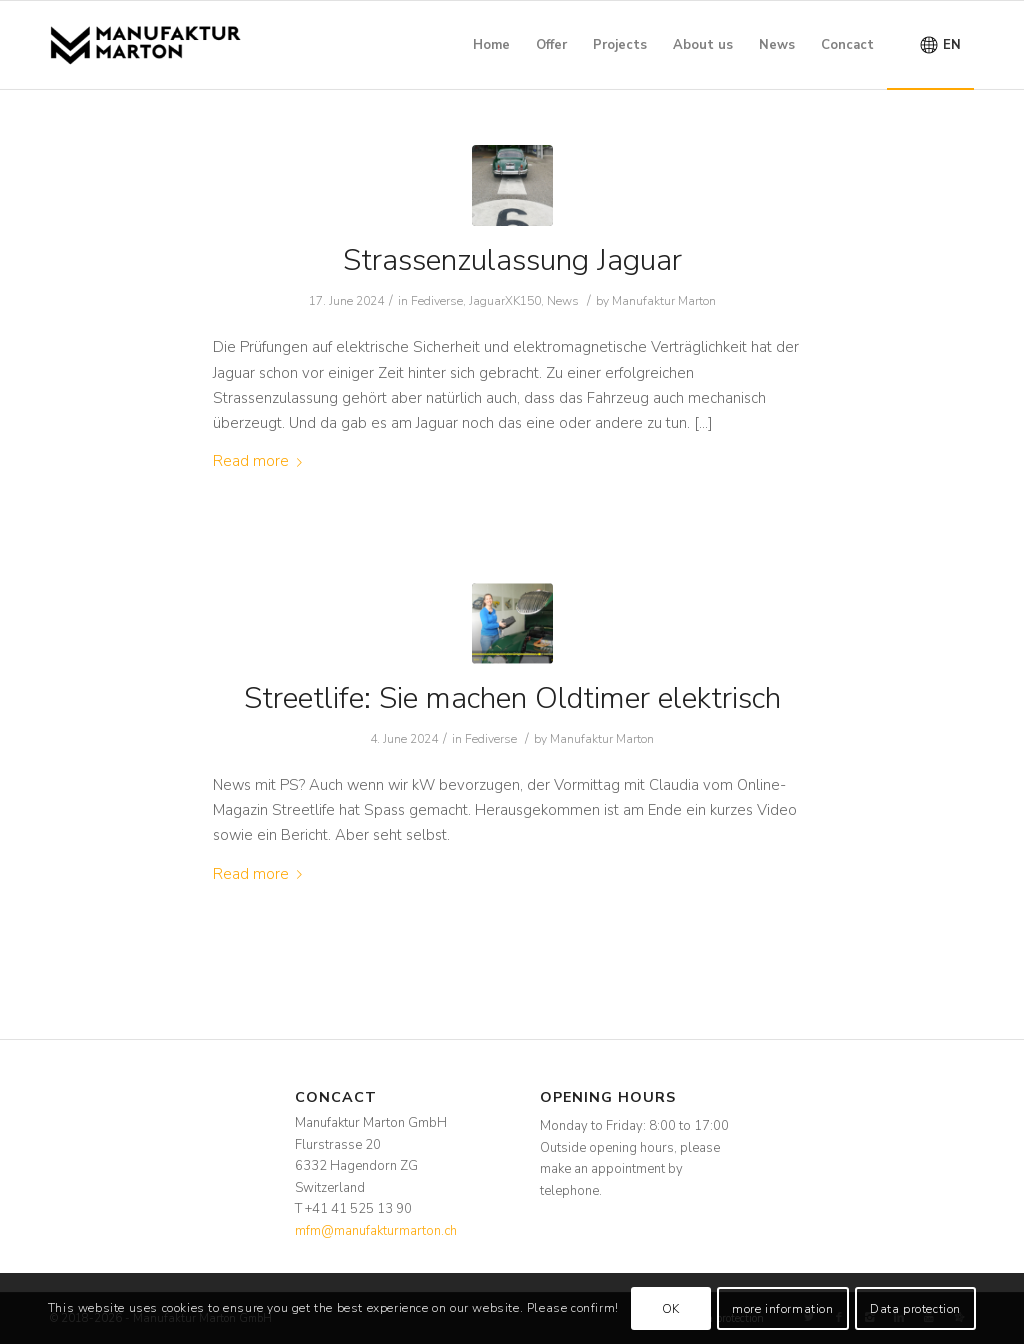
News (563, 301)
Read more (261, 461)
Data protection (915, 1309)
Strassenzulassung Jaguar (512, 260)
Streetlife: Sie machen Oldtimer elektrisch (512, 698)
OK (671, 1309)
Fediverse (437, 301)
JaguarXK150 (505, 301)
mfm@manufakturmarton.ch (376, 1231)
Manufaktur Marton (664, 301)
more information (783, 1309)
